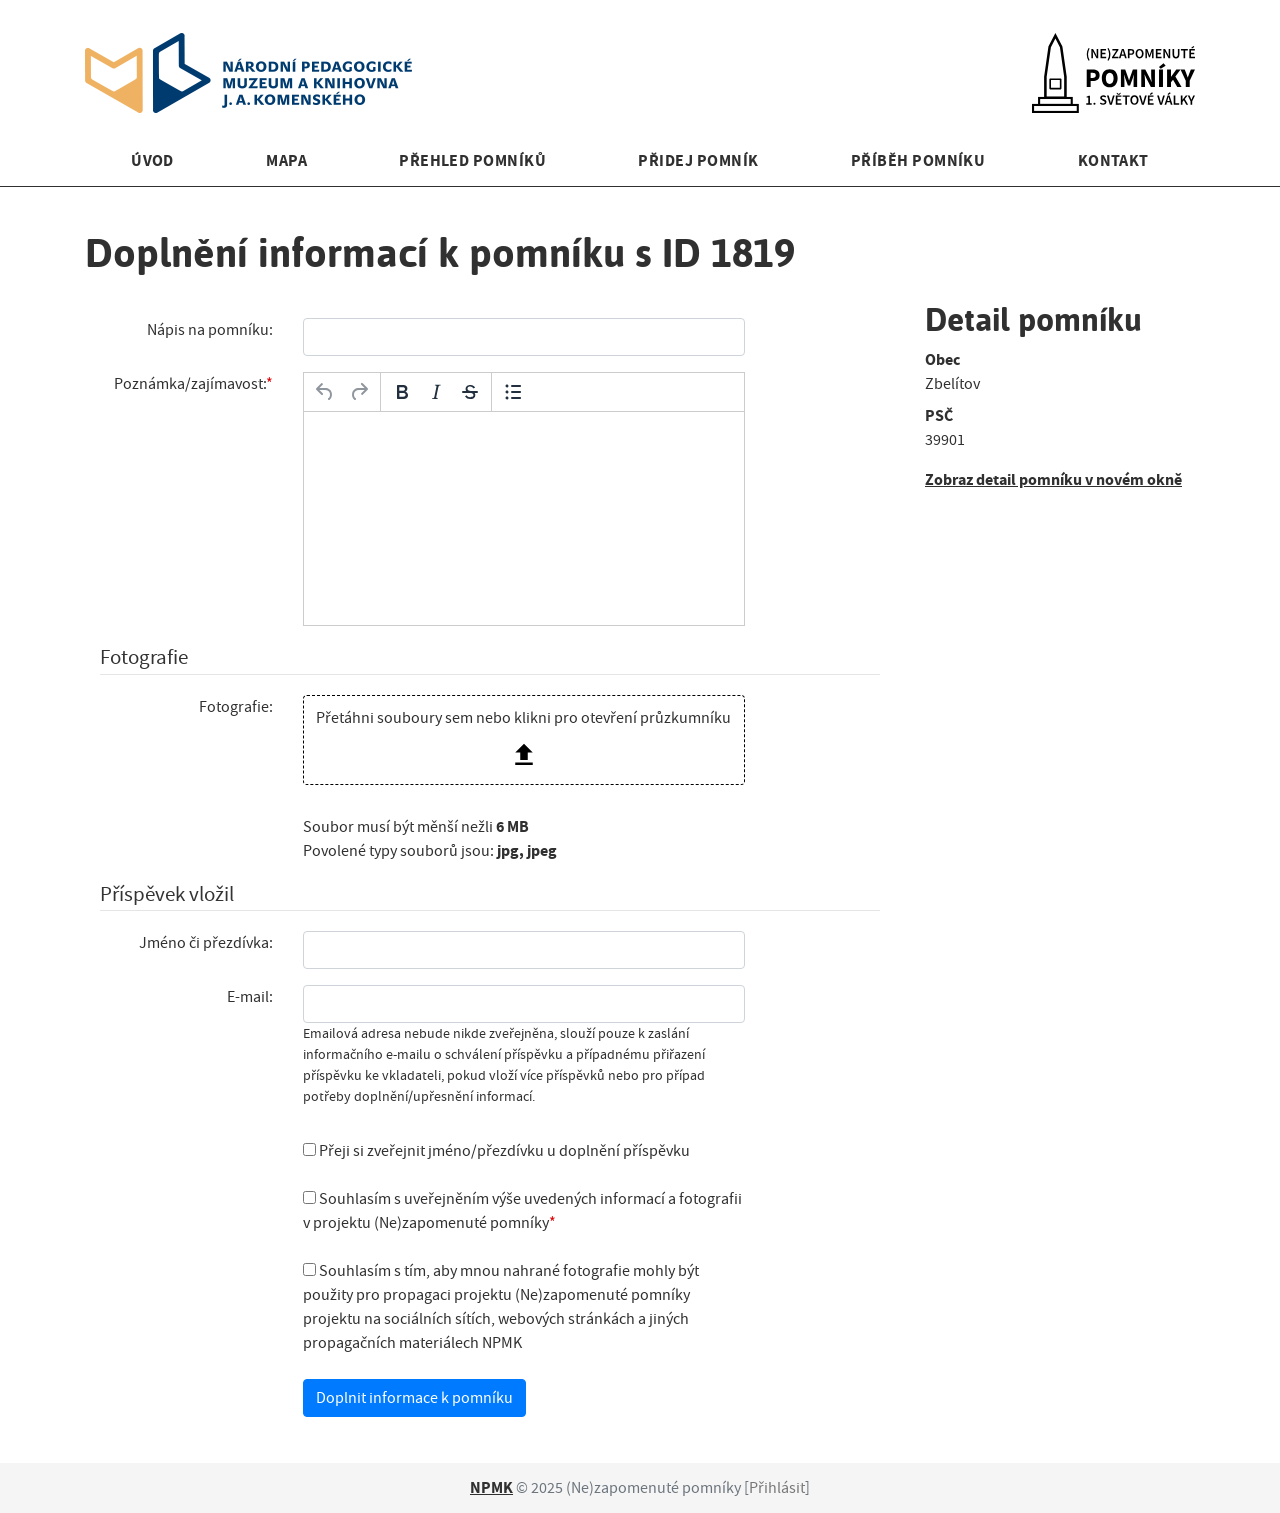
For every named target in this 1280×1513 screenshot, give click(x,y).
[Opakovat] (359, 392)
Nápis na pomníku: (210, 330)
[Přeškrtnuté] (470, 392)
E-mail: (250, 997)
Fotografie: (236, 707)
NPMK (491, 1487)
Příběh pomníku (918, 160)
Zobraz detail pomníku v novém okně (1053, 479)
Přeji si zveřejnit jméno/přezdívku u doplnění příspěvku (496, 1151)
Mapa (286, 160)
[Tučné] (402, 392)
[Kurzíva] (436, 392)
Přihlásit (777, 1488)
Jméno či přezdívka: (206, 943)
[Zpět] (325, 392)
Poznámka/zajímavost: (190, 384)
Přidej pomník (698, 160)
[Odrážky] (513, 392)
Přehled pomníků (472, 160)
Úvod (152, 160)
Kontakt (1113, 160)
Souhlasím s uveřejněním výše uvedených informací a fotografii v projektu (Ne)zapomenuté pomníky (522, 1211)
